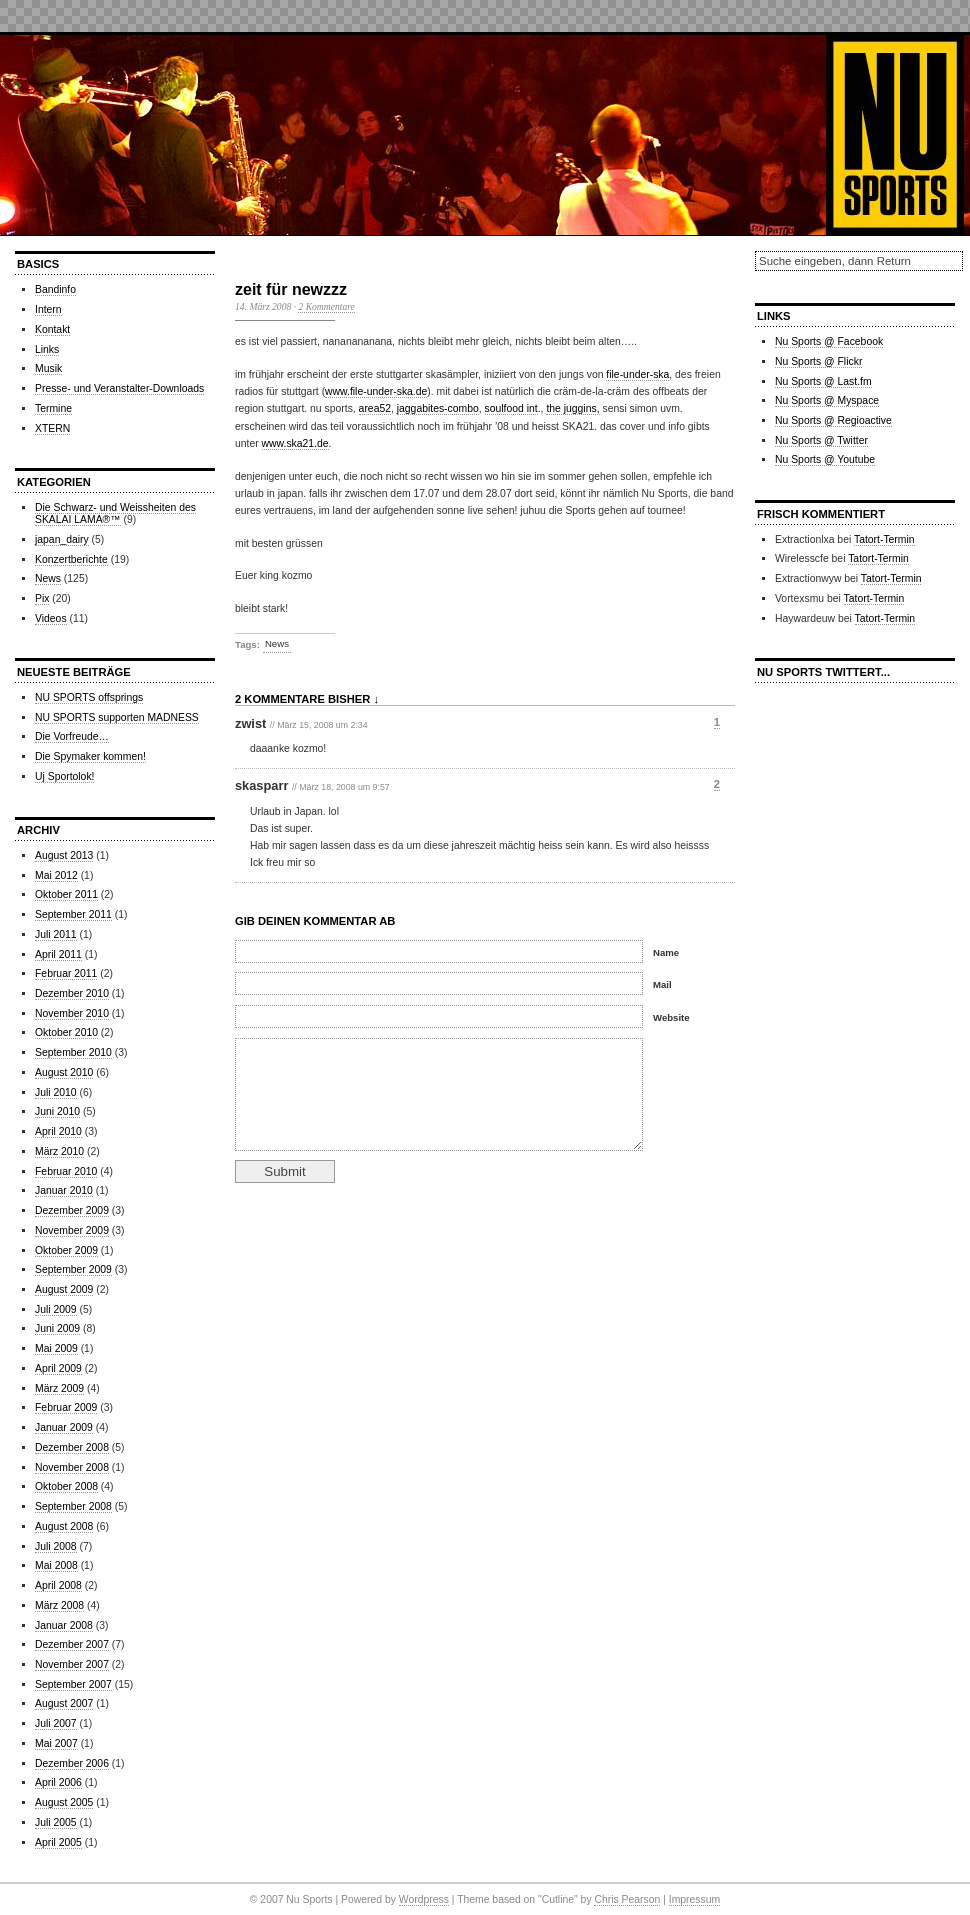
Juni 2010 (57, 1111)
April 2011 (58, 954)
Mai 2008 (56, 1565)
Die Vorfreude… (72, 736)
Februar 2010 (66, 1171)
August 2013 (64, 855)
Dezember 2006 (72, 1763)
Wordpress (424, 1899)
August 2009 (64, 1289)
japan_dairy (62, 539)
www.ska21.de (295, 443)
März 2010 (59, 1151)
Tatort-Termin (884, 539)
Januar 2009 (64, 1427)
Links (47, 349)
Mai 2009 (56, 1348)
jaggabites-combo (438, 408)
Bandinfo (55, 289)
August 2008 (64, 1526)
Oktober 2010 (66, 1032)
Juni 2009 (57, 1328)
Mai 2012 (56, 875)
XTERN (52, 428)
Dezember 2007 (72, 1644)
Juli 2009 (56, 1309)
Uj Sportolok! (64, 776)
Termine (53, 408)
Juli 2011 (56, 934)
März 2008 (59, 1605)
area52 (375, 408)
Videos (51, 618)
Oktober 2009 (66, 1250)
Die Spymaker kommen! (90, 756)
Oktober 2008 (66, 1486)
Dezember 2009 (72, 1210)
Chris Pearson (627, 1899)
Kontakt (52, 329)
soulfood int (511, 408)
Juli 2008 (56, 1546)
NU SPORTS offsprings (89, 697)
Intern (48, 309)
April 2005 (58, 1842)
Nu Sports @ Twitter (821, 440)
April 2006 (58, 1782)
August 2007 (64, 1703)
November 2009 (72, 1230)
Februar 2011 (66, 973)
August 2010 (64, 1072)
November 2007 (72, 1664)
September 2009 (73, 1269)
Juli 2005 (56, 1822)
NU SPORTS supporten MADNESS (117, 717)
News (48, 578)
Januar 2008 (64, 1625)
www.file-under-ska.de (376, 391)
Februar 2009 (66, 1407)
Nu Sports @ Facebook (829, 341)
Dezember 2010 (72, 993)
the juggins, (572, 408)
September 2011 (73, 914)
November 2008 (72, 1467)
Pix (42, 598)
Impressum (694, 1899)
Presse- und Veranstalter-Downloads (119, 388)
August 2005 (64, 1802)
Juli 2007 (56, 1723)
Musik (48, 368)
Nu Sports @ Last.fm (823, 381)
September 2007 (73, 1684)
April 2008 (58, 1585)
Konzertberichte (71, 559)
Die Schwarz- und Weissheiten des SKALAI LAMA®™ (115, 513)
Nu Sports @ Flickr (818, 361)
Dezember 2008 (72, 1447)
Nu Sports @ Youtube (825, 459)
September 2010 (73, 1052)
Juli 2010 (56, 1092)
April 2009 (58, 1368)
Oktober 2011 (66, 894)
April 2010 (58, 1131)
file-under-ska (637, 374)
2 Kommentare (326, 306)
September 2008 (73, 1506)
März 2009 (59, 1388)
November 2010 (72, 1013)
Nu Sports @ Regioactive (833, 420)
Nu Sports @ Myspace (827, 400)
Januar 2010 (64, 1190)
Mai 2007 (56, 1743)
